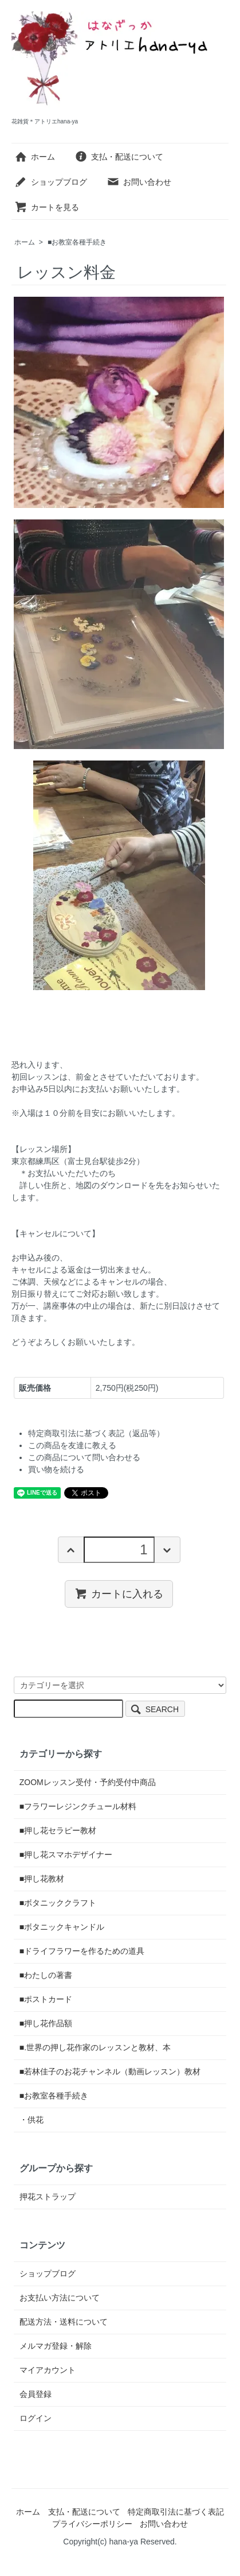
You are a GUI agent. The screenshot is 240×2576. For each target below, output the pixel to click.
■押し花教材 (41, 1878)
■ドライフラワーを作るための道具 (81, 1951)
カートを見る (46, 207)
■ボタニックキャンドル (61, 1926)
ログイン (35, 2418)
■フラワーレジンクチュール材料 (77, 1806)
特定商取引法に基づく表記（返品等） (96, 1433)
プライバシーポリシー (92, 2523)
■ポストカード (45, 1999)
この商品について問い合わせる (84, 1457)
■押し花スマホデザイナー (65, 1854)
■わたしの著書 (45, 1975)
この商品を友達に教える (72, 1445)
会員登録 (35, 2394)
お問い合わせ (139, 182)
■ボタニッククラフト (57, 1902)
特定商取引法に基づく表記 (176, 2511)
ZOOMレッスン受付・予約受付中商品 (87, 1782)
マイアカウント (47, 2370)
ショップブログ (50, 182)
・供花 (31, 2119)
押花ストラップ (47, 2196)
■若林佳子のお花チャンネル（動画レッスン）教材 (109, 2071)
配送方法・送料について (63, 2321)
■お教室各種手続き (77, 242)
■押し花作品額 (45, 2023)
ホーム (34, 156)
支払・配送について (118, 156)
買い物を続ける (56, 1469)
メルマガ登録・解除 (55, 2345)
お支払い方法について (59, 2297)
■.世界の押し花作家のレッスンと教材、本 (95, 2047)
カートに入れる (118, 1593)
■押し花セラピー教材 (57, 1830)
